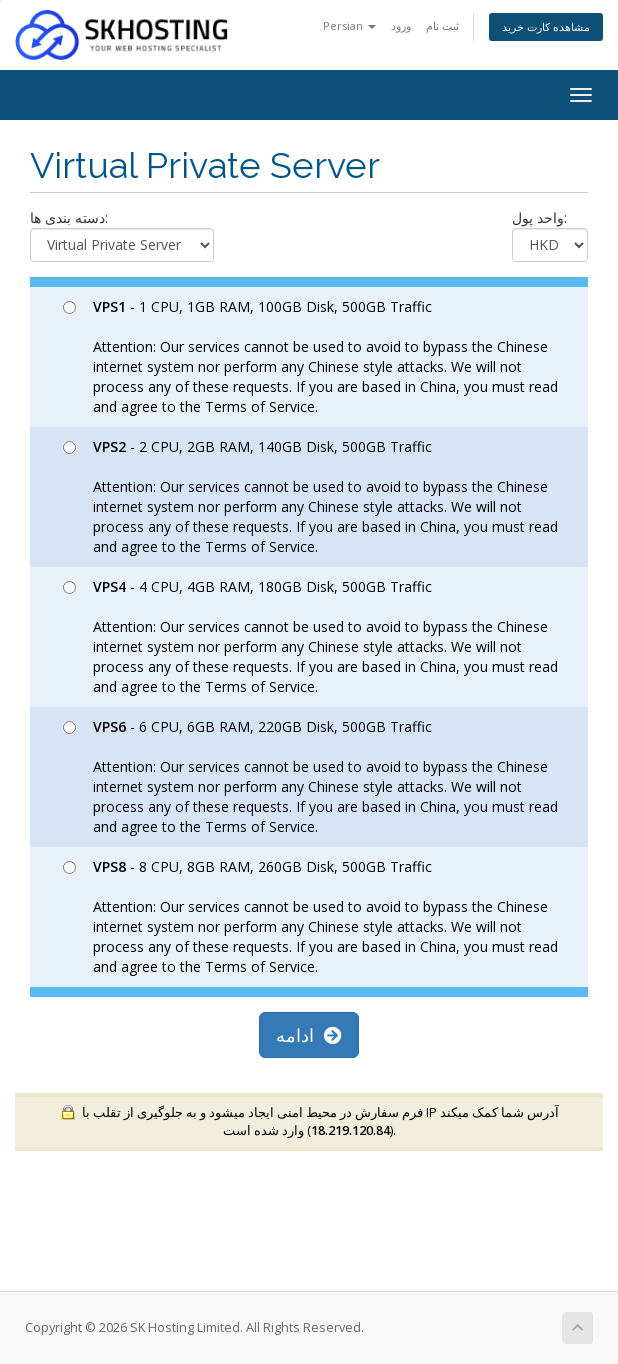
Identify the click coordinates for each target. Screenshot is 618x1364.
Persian (349, 25)
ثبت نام (442, 25)
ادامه (309, 1035)
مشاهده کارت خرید (546, 26)
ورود (401, 25)
